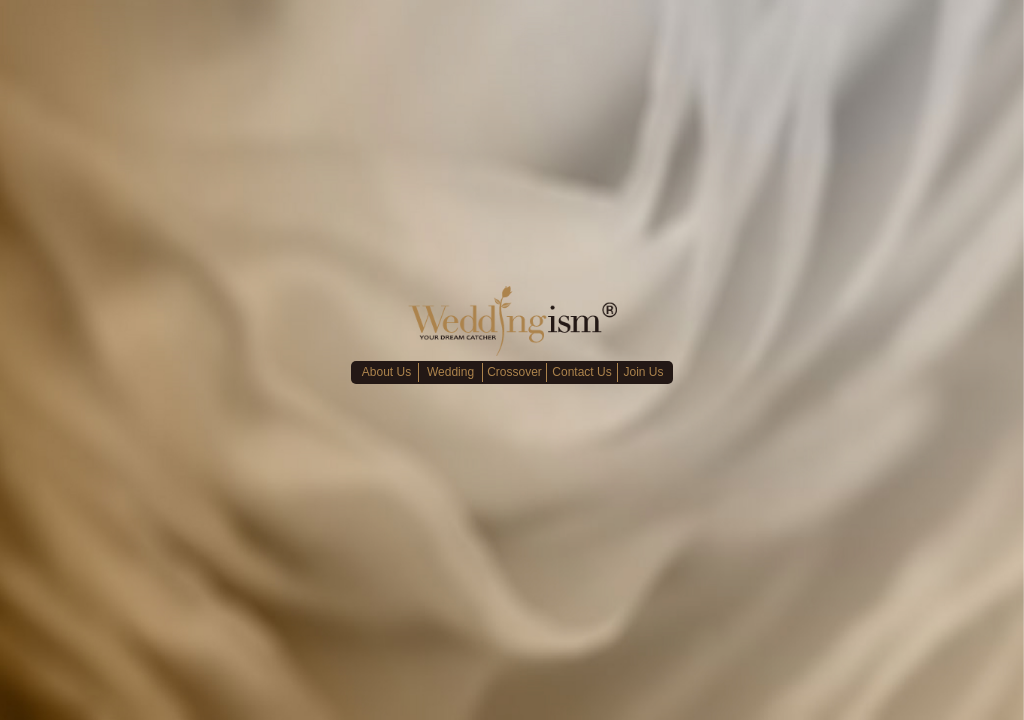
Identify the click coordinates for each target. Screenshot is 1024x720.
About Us (386, 372)
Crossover (514, 372)
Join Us (643, 372)
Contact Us (581, 372)
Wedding (450, 372)
